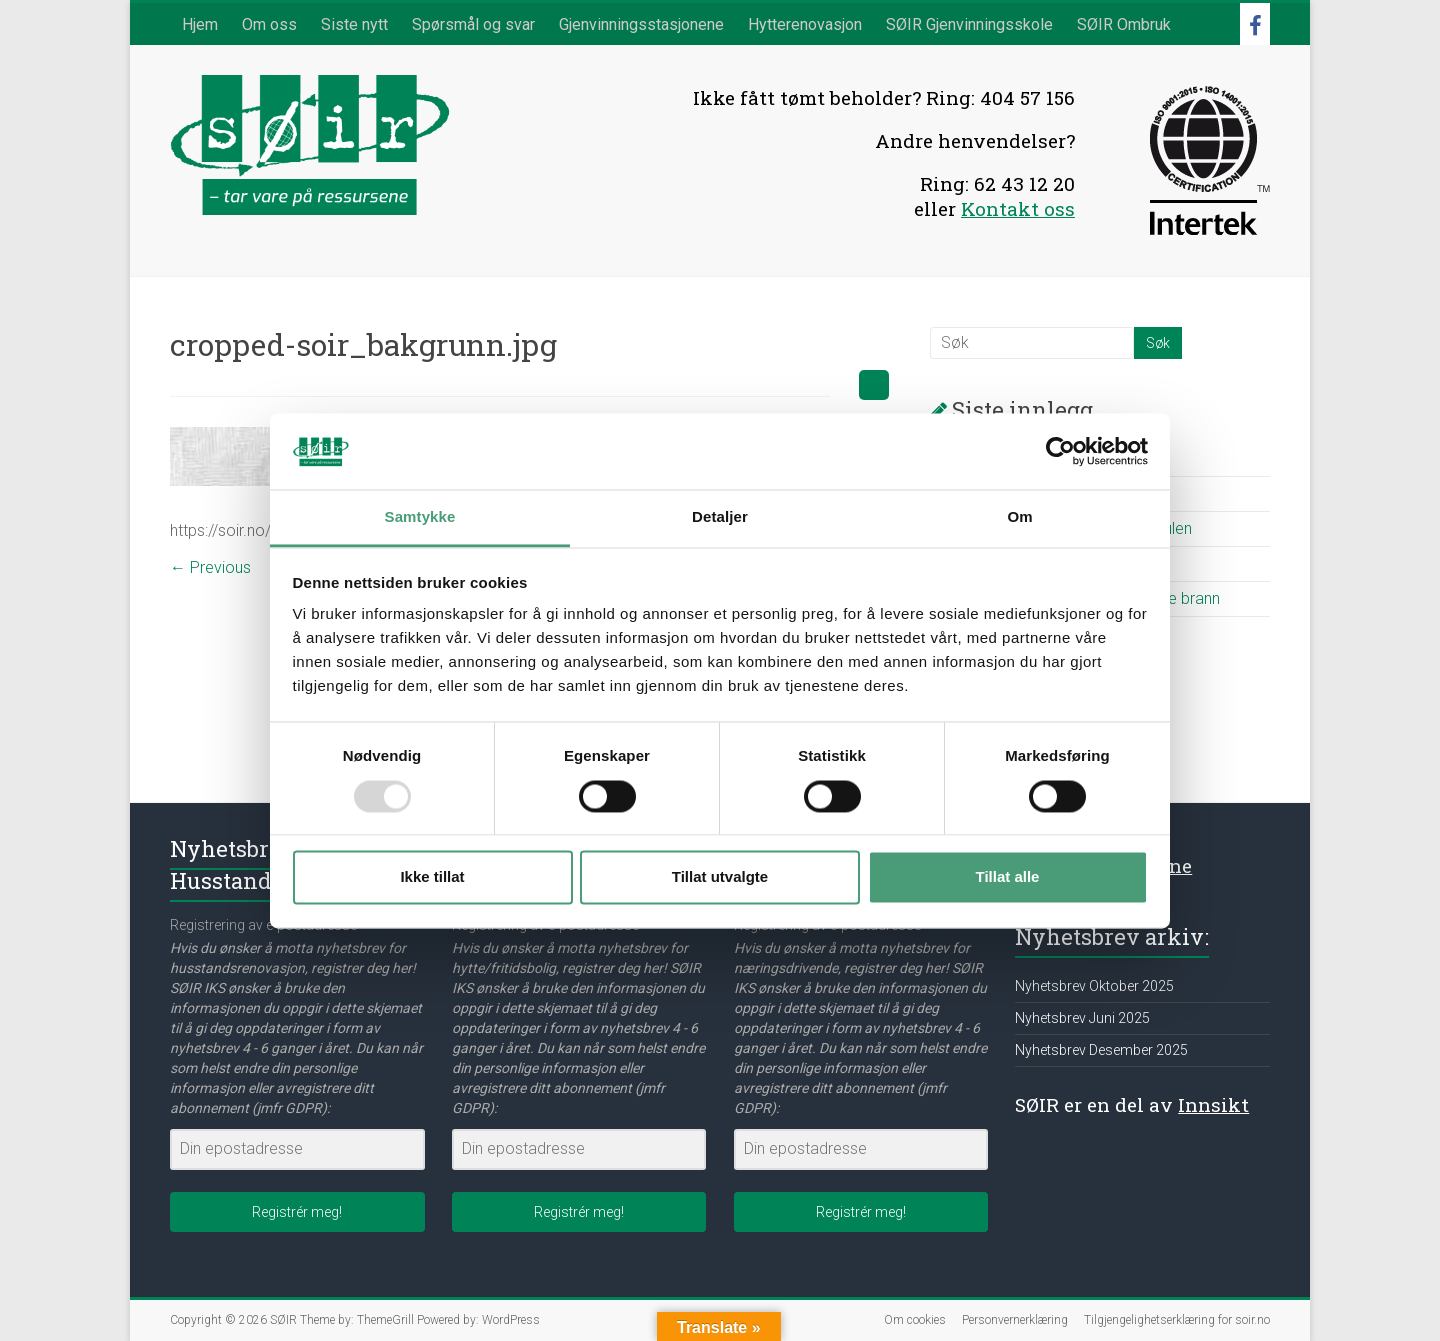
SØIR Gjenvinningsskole (969, 24)
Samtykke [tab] (420, 517)
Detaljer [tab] (720, 517)
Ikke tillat (432, 877)
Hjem (200, 24)
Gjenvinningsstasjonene (641, 24)
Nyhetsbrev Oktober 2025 (1094, 986)
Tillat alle (1008, 877)
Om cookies (915, 1320)
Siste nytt (354, 24)
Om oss (269, 24)
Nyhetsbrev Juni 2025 (1082, 1018)
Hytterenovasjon (805, 24)
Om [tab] (1019, 517)
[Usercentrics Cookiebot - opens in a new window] (1060, 451)
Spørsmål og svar (473, 24)
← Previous (210, 567)
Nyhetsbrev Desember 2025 (1101, 1050)
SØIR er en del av (1132, 1104)
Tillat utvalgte (720, 877)
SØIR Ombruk (1124, 24)
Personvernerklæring (1015, 1320)
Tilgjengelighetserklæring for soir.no (1177, 1320)
